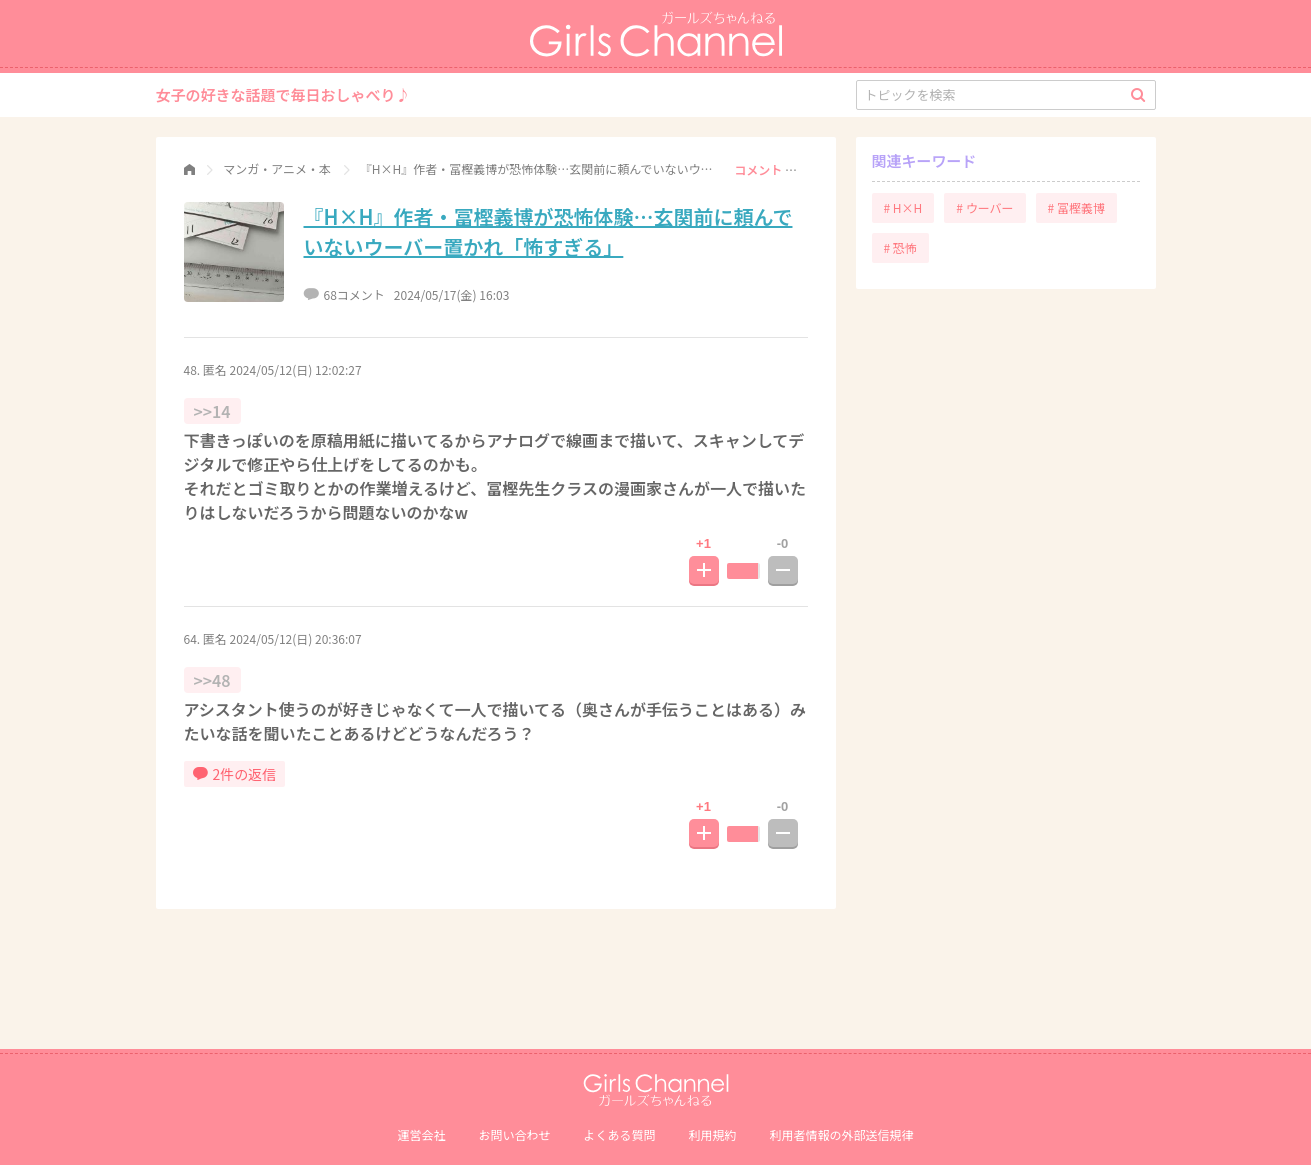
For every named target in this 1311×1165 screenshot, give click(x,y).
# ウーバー (984, 207)
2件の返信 (235, 774)
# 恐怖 (900, 247)
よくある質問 (619, 1134)
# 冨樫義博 (1076, 207)
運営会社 (421, 1134)
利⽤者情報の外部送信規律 (842, 1134)
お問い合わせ (514, 1134)
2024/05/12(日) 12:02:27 (296, 369)
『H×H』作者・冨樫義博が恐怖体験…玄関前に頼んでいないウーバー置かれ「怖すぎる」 (548, 231)
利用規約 (713, 1134)
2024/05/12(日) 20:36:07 (296, 638)
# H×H (903, 207)
